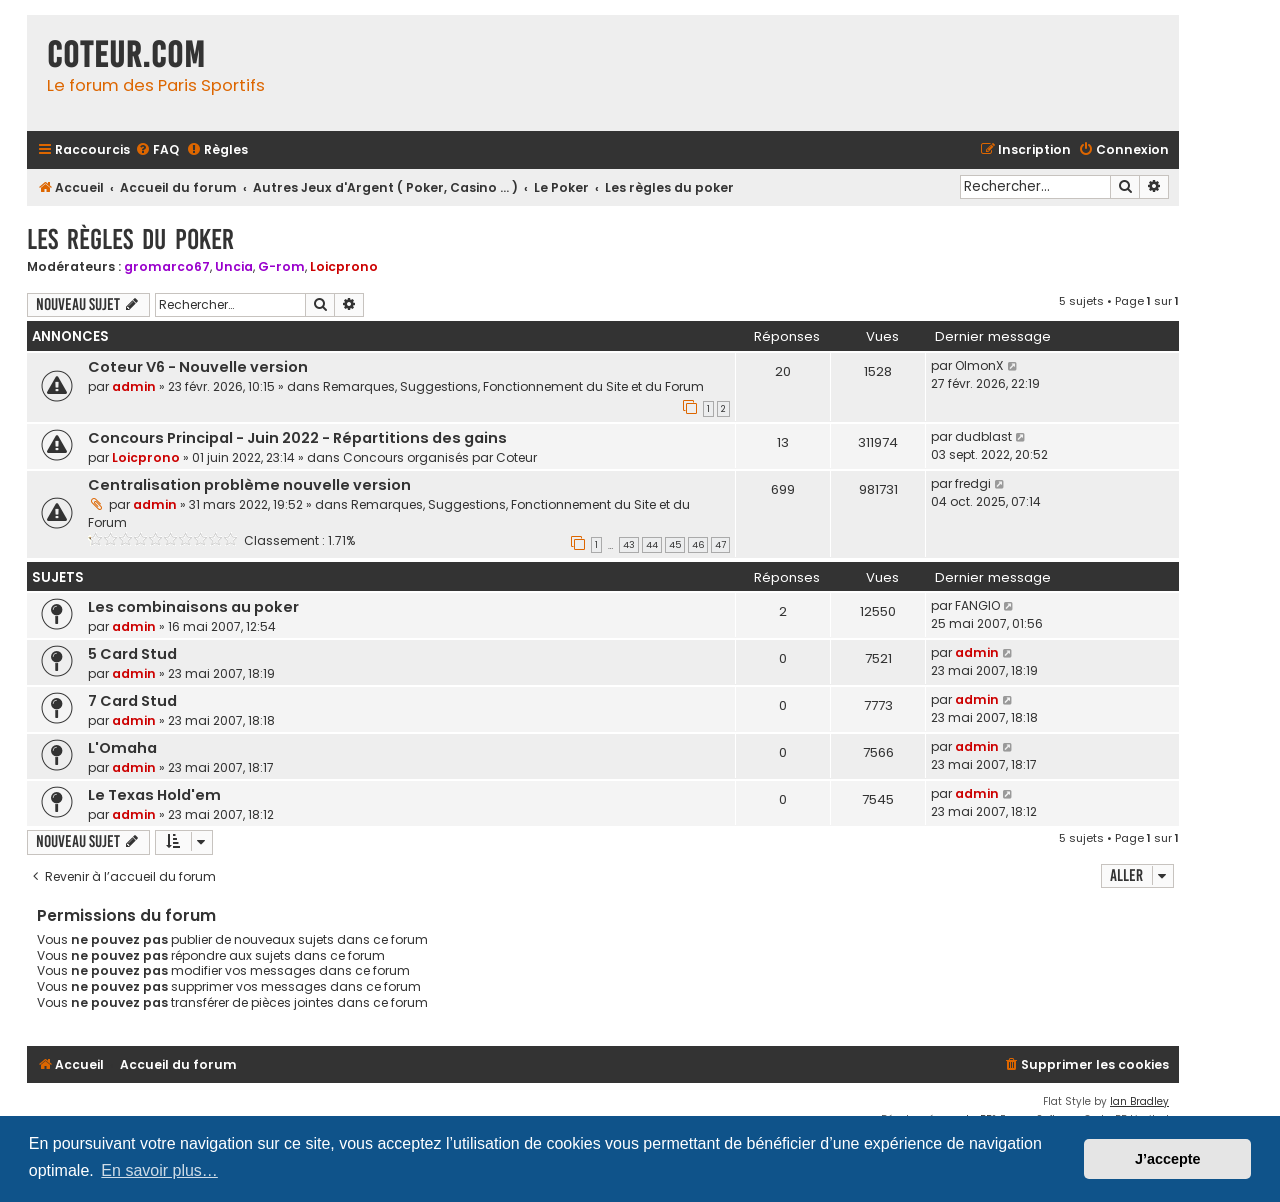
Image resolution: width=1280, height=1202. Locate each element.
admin (134, 386)
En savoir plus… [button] (159, 1170)
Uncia (234, 266)
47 (720, 545)
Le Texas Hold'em (154, 795)
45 (675, 545)
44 (652, 545)
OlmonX (979, 365)
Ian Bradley (1139, 1101)
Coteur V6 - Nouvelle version (198, 367)
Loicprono (344, 266)
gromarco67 (167, 266)
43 (629, 545)
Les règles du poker (130, 239)
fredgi (973, 483)
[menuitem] (157, 150)
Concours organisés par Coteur (440, 457)
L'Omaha (122, 748)
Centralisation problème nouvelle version (249, 485)
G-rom (281, 266)
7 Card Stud (132, 701)
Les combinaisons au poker (193, 607)
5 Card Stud (132, 654)
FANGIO (977, 605)
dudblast (983, 436)
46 (698, 545)
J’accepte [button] (1168, 1159)
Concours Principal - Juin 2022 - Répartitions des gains (297, 438)
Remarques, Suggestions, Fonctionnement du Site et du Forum (513, 386)
